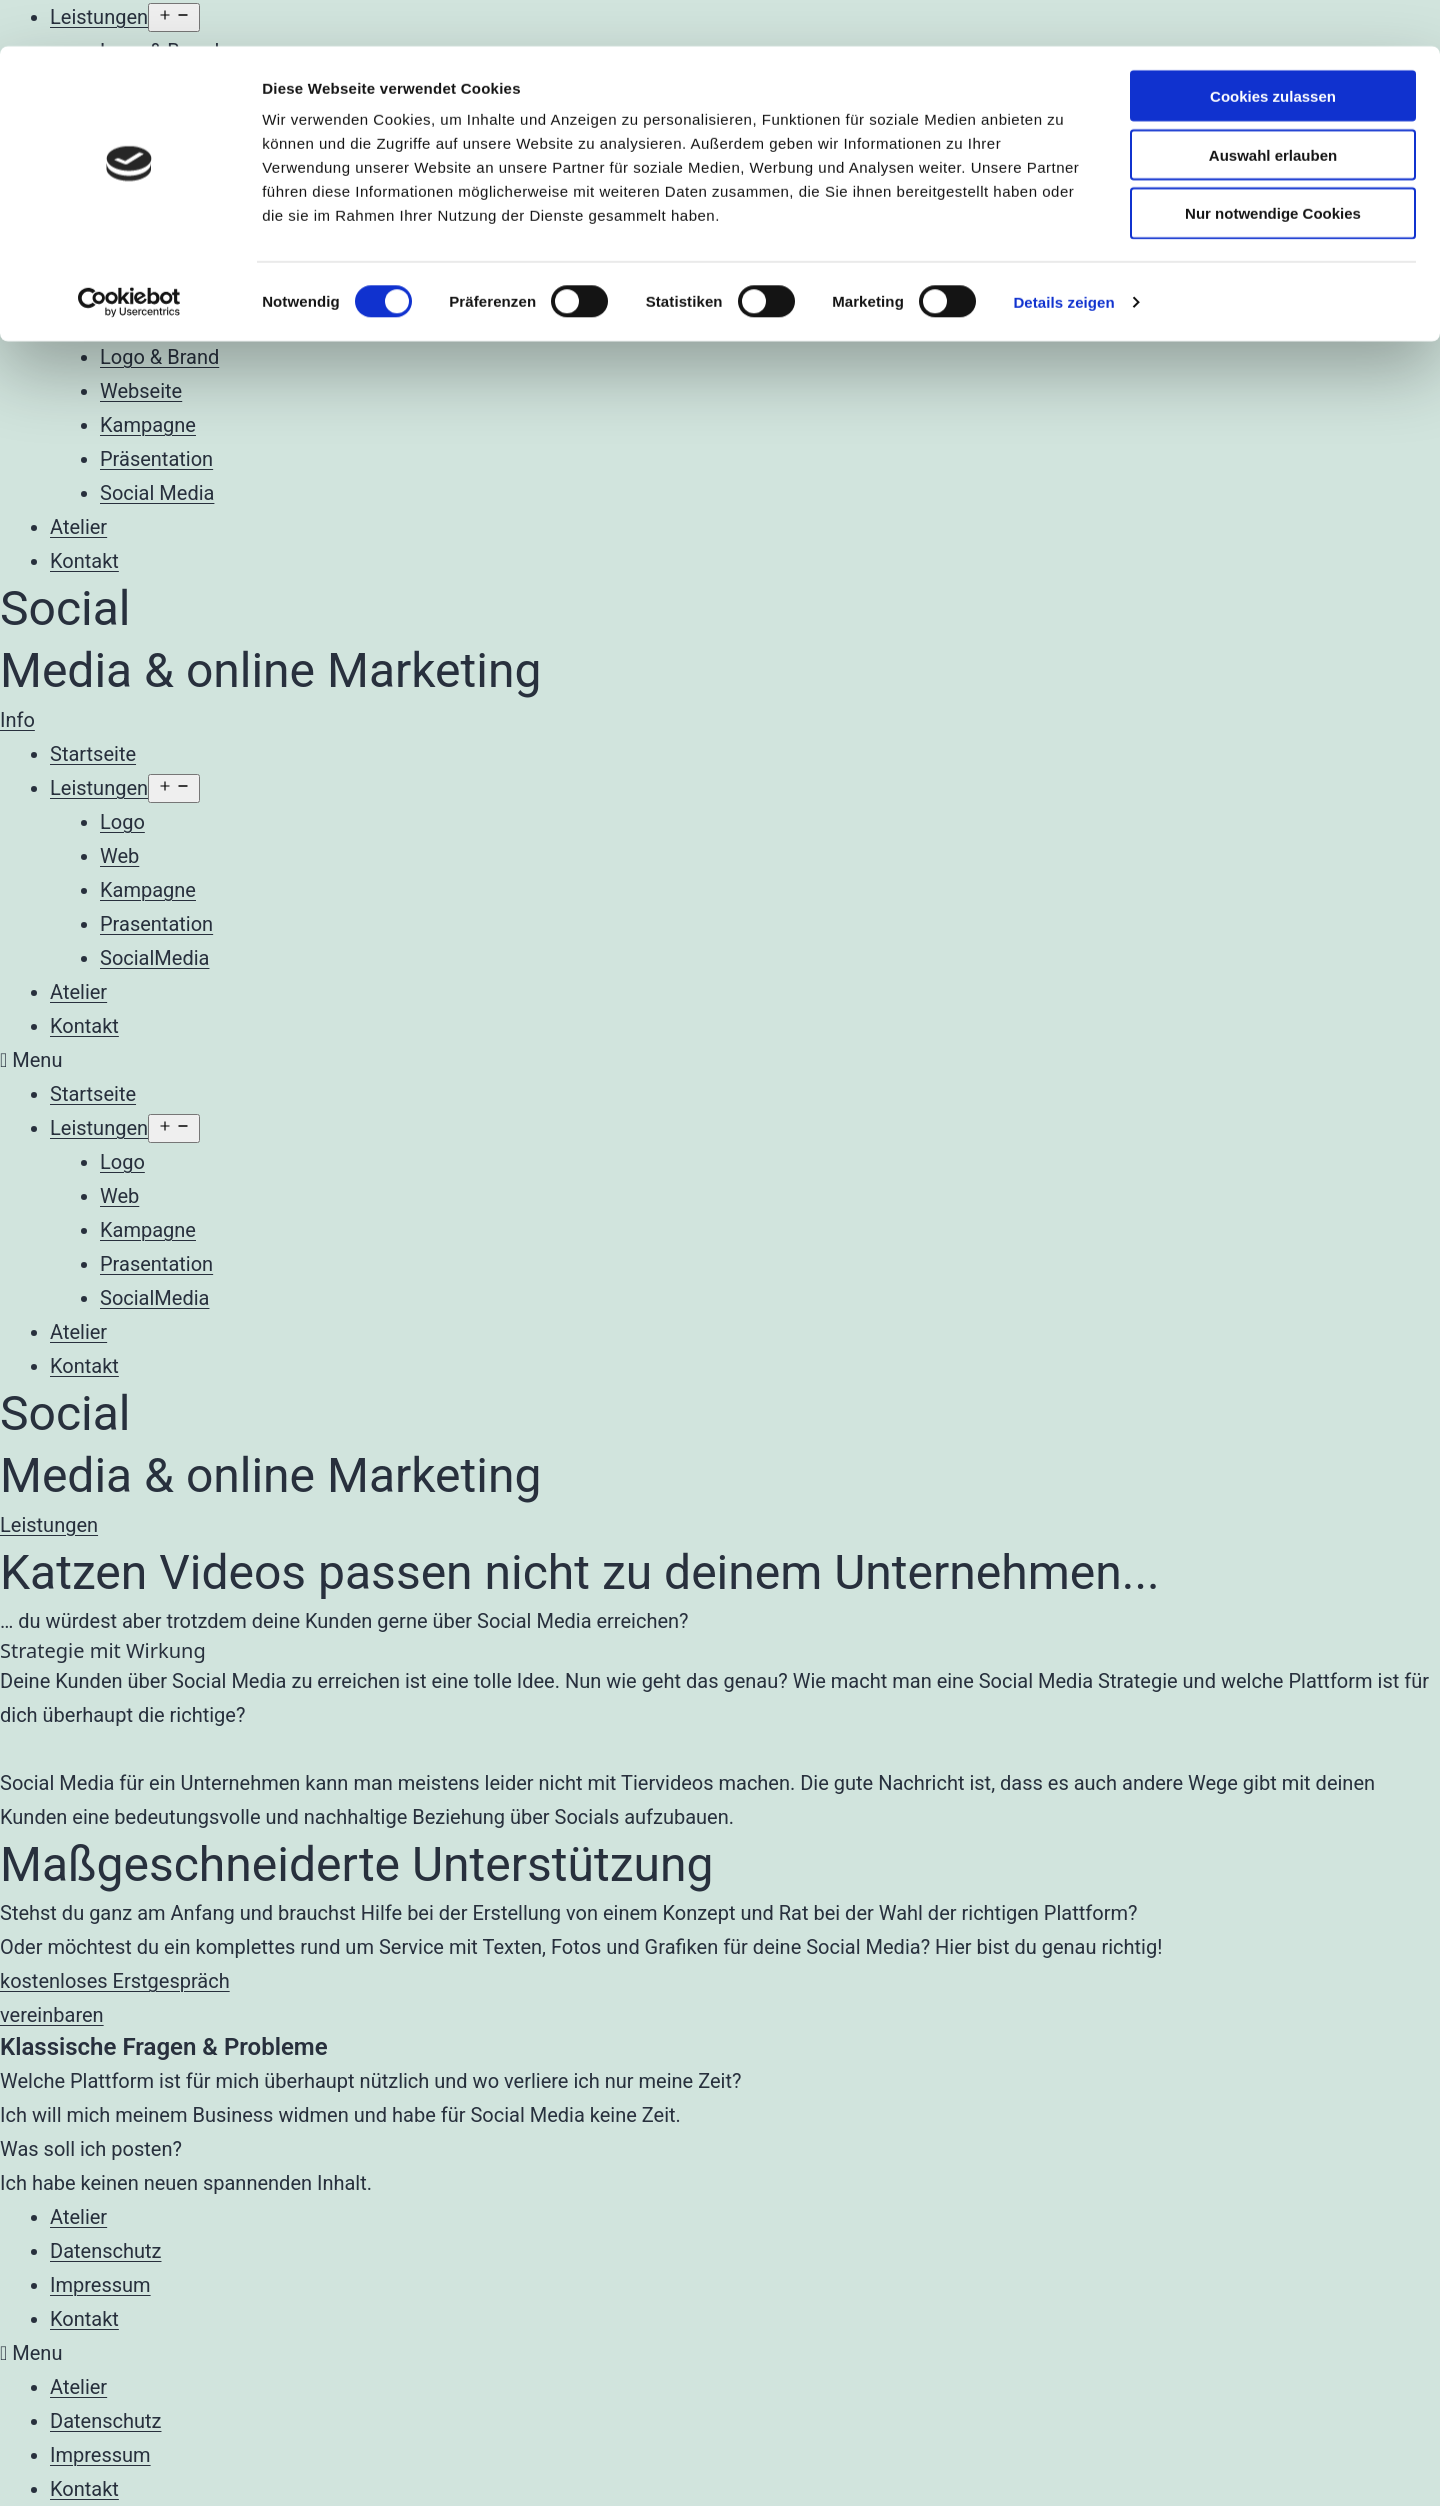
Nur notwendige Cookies (1273, 167)
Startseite (93, 754)
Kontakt (84, 561)
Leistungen (99, 323)
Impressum (100, 2285)
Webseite (141, 391)
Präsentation (156, 459)
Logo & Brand (159, 357)
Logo (122, 822)
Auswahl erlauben (1273, 108)
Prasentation (156, 924)
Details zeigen (1063, 255)
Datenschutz (106, 2251)
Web (119, 856)
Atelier (78, 527)
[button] (17, 720)
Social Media (157, 493)
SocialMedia (154, 958)
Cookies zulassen (1273, 49)
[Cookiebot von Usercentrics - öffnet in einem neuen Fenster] (129, 256)
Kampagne (148, 425)
